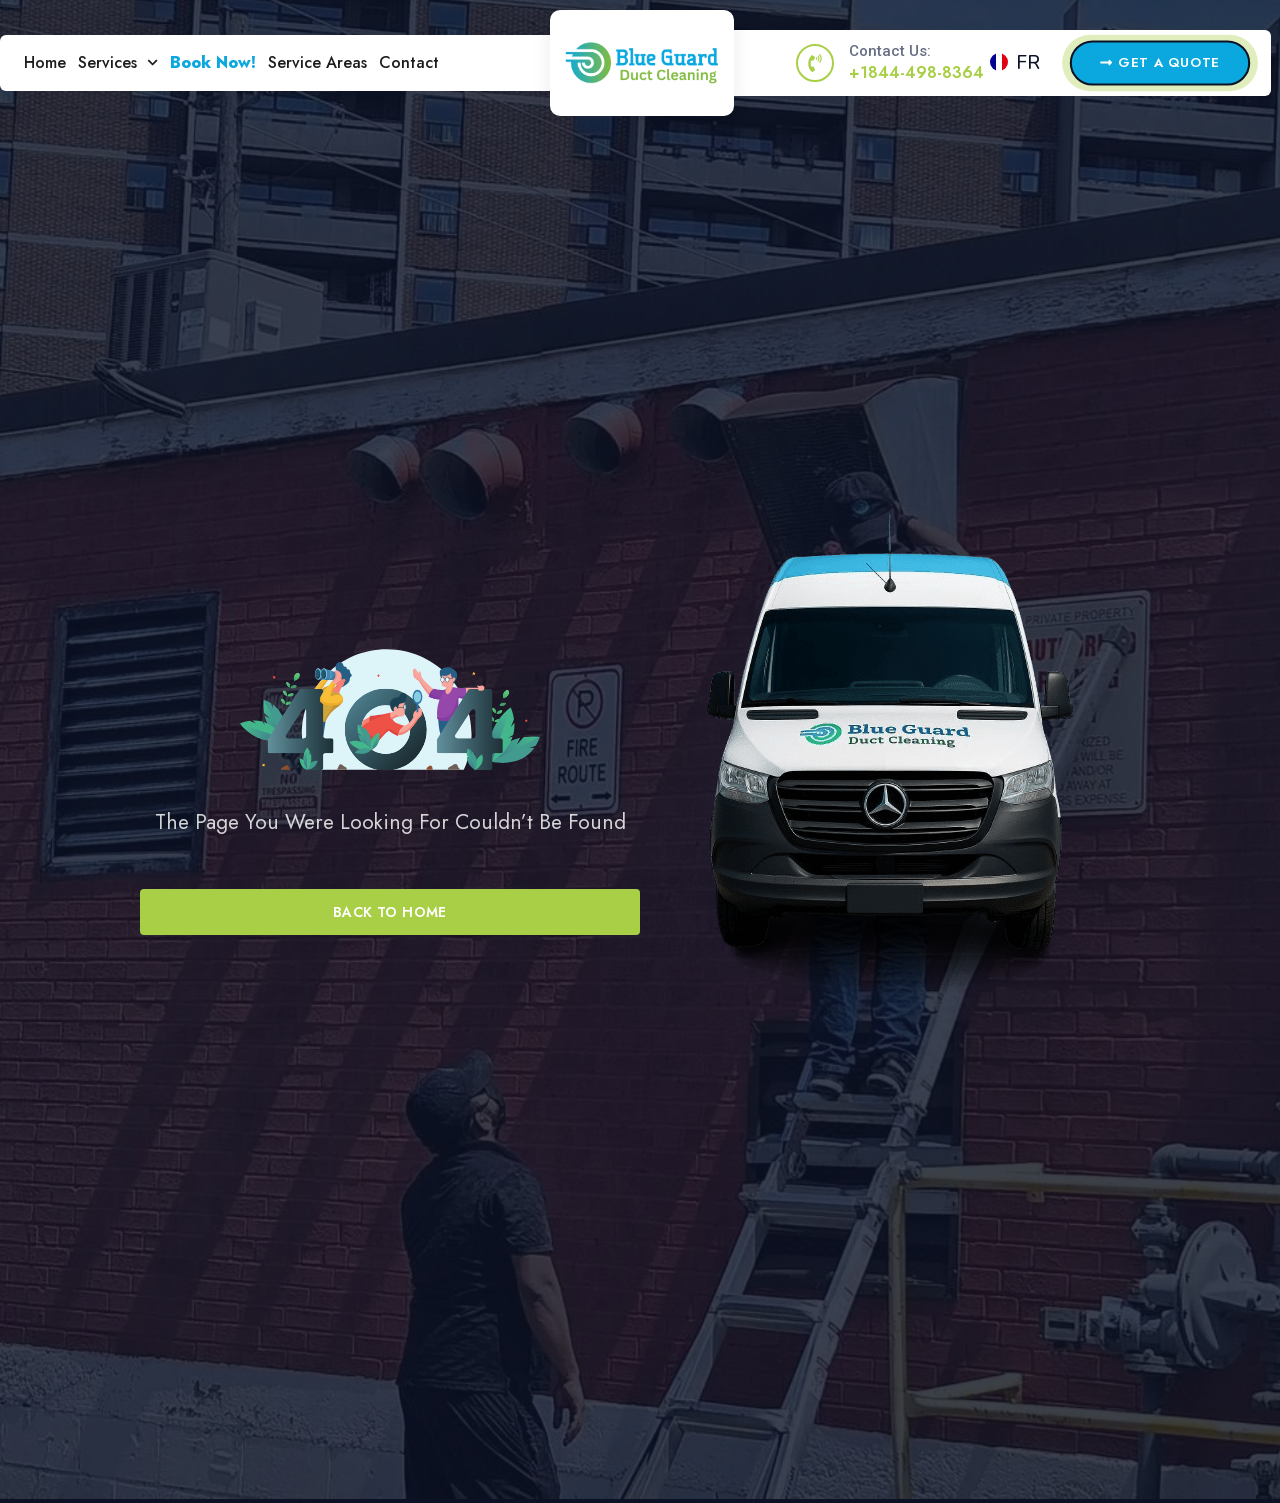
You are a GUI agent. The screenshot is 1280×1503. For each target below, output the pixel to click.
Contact (409, 62)
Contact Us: (890, 51)
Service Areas (317, 62)
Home (45, 62)
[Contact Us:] (815, 63)
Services (118, 63)
